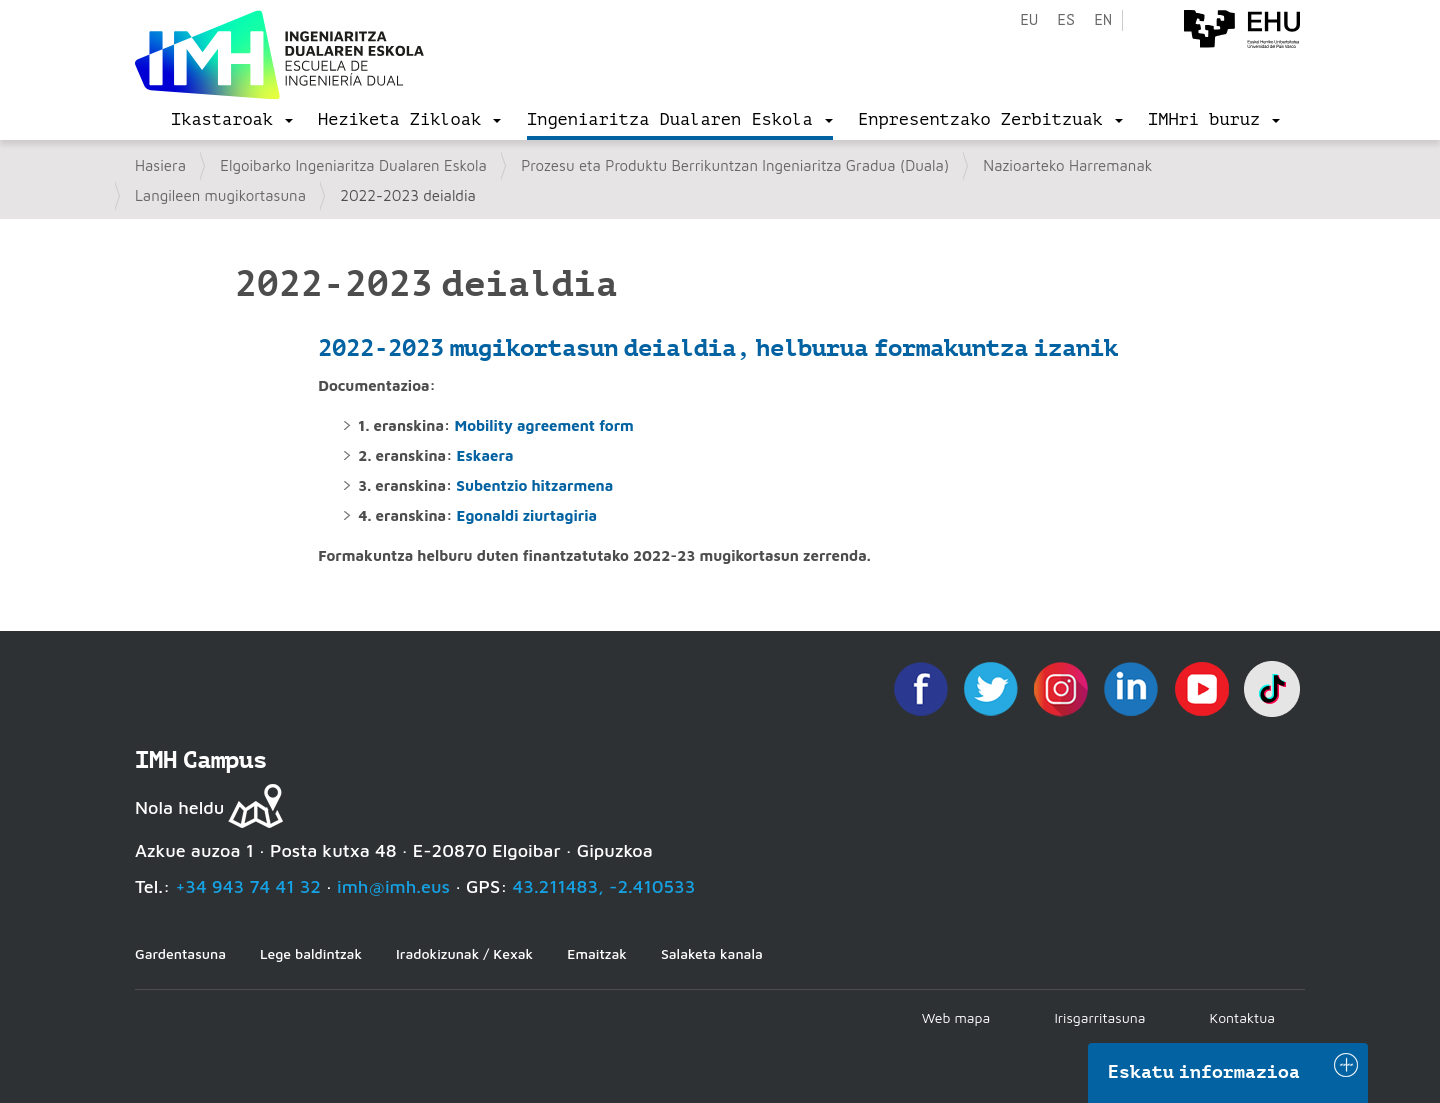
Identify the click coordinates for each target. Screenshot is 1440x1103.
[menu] (232, 120)
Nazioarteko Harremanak (1067, 165)
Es (465, 455)
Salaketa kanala (712, 953)
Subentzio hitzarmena (534, 485)
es (1066, 20)
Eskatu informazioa (1204, 1072)
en (1103, 20)
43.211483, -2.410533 (604, 886)
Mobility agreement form (543, 425)
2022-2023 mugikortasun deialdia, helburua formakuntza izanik (718, 348)
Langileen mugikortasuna (220, 195)
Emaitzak (597, 953)
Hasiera (160, 165)
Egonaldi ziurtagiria (527, 515)
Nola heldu (179, 807)
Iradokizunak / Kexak (464, 953)
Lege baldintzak (311, 953)
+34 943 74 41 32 (248, 886)
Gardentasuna (180, 953)
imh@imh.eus (393, 886)
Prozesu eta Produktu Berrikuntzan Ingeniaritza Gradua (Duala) (735, 165)
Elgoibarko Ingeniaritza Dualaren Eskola (353, 165)
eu (1029, 20)
